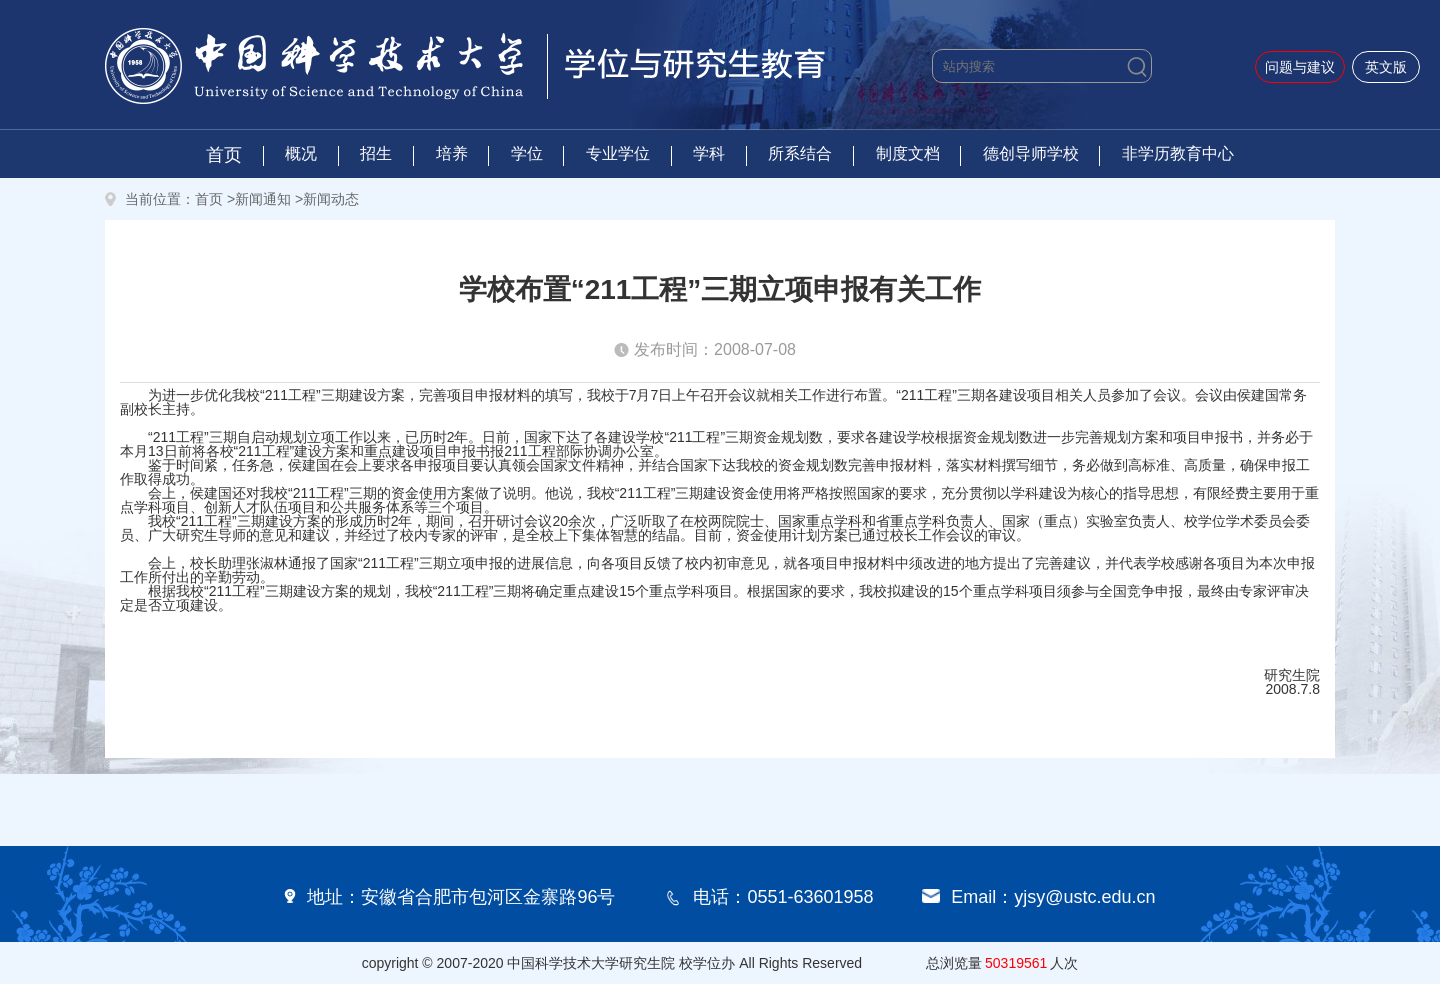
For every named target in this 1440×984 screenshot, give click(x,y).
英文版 (1386, 67)
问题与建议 (1300, 67)
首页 (224, 155)
